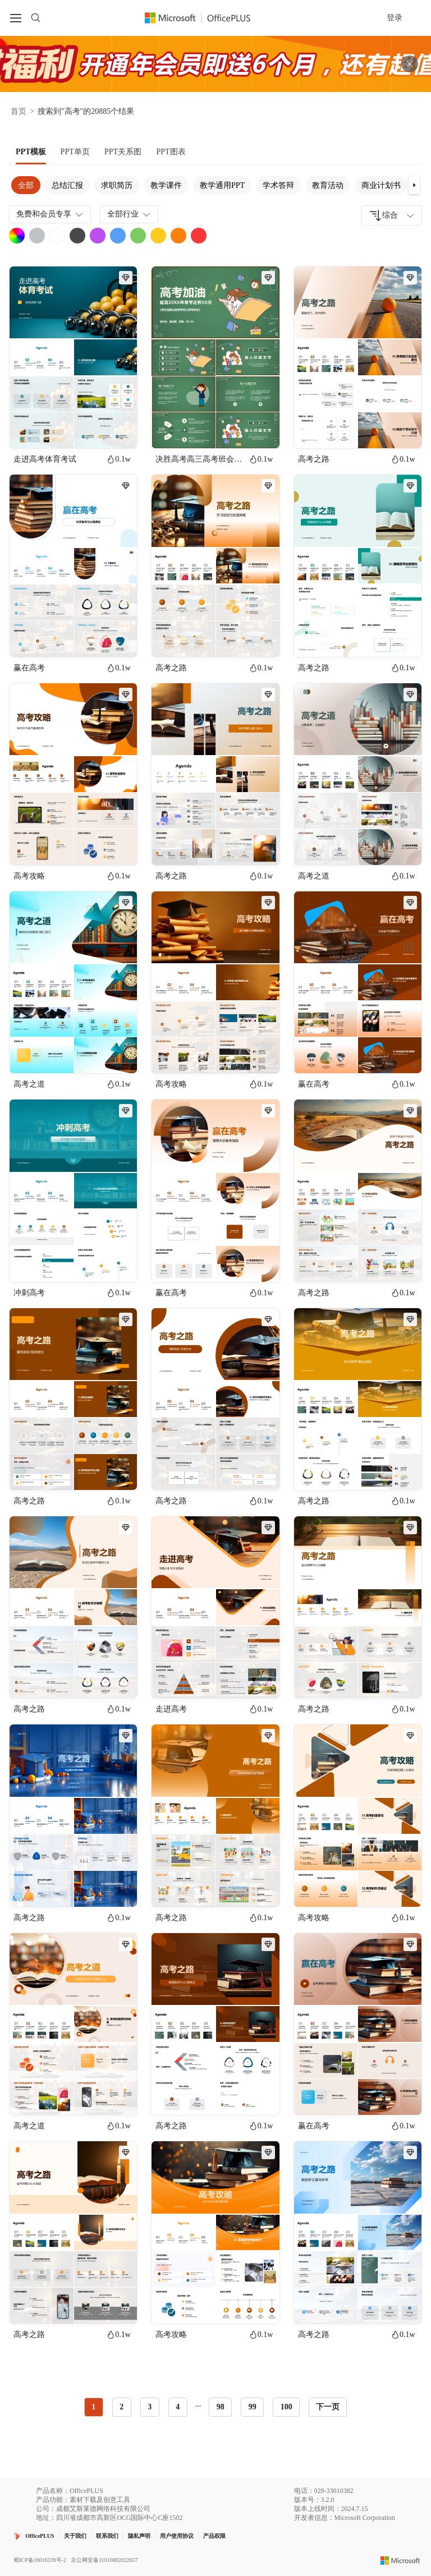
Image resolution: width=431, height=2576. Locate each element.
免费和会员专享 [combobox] (50, 214)
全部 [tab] (26, 185)
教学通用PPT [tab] (222, 185)
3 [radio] (150, 2407)
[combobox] (391, 215)
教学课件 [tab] (166, 185)
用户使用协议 (177, 2536)
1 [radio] (93, 2407)
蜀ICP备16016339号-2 (39, 2560)
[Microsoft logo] (400, 2560)
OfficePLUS (39, 2536)
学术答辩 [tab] (278, 185)
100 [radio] (286, 2407)
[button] (414, 185)
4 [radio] (178, 2407)
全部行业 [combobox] (129, 214)
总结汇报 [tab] (67, 185)
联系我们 (107, 2536)
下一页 (328, 2407)
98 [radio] (220, 2407)
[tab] (31, 152)
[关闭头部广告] (409, 64)
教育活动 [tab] (327, 185)
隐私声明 (139, 2536)
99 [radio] (252, 2407)
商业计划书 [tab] (381, 185)
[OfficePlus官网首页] (204, 17)
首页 (18, 111)
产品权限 (214, 2536)
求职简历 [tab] (116, 185)
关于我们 (75, 2536)
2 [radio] (121, 2407)
